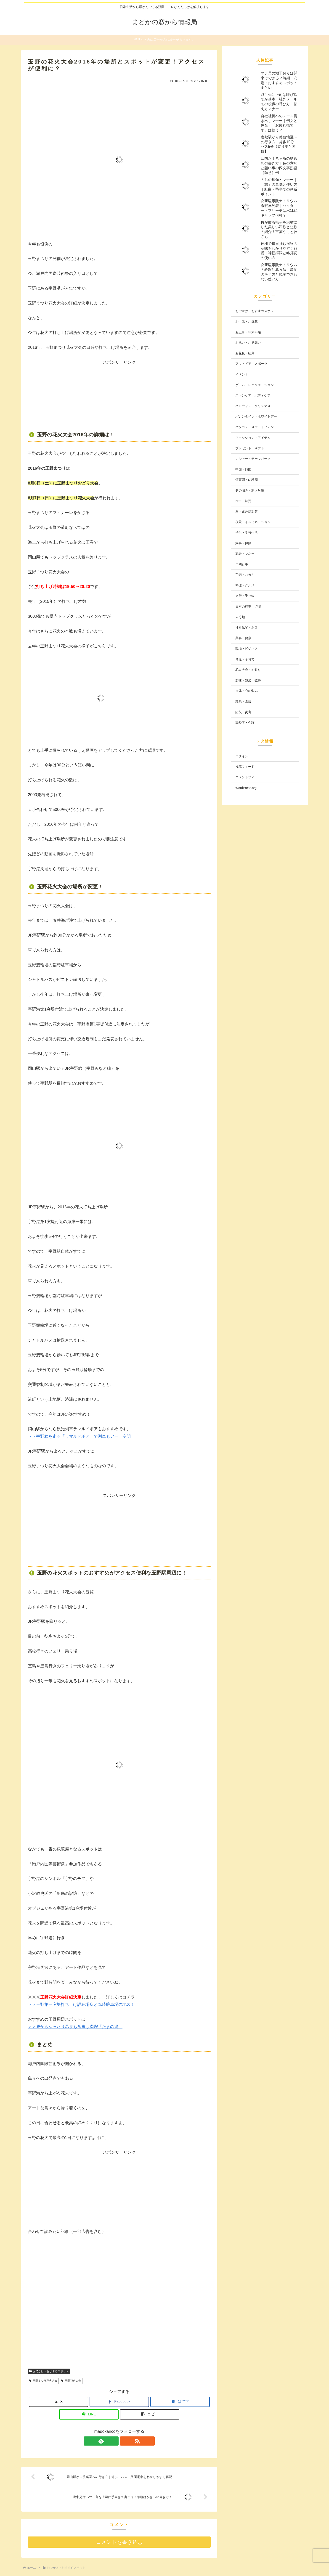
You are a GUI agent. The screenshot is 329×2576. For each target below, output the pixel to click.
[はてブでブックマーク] (180, 2402)
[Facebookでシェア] (119, 2402)
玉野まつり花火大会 (43, 2380)
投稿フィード (245, 766)
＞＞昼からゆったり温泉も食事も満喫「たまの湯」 (75, 2026)
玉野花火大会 (71, 2380)
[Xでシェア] (58, 2402)
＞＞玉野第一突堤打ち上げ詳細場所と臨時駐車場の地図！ (81, 2004)
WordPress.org (246, 788)
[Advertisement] (119, 394)
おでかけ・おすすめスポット (49, 2371)
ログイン (241, 756)
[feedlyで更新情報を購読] (114, 2441)
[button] (149, 2414)
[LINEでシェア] (89, 2414)
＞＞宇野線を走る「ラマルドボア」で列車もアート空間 (79, 1436)
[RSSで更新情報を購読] (124, 2441)
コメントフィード (248, 777)
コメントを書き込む (119, 2542)
